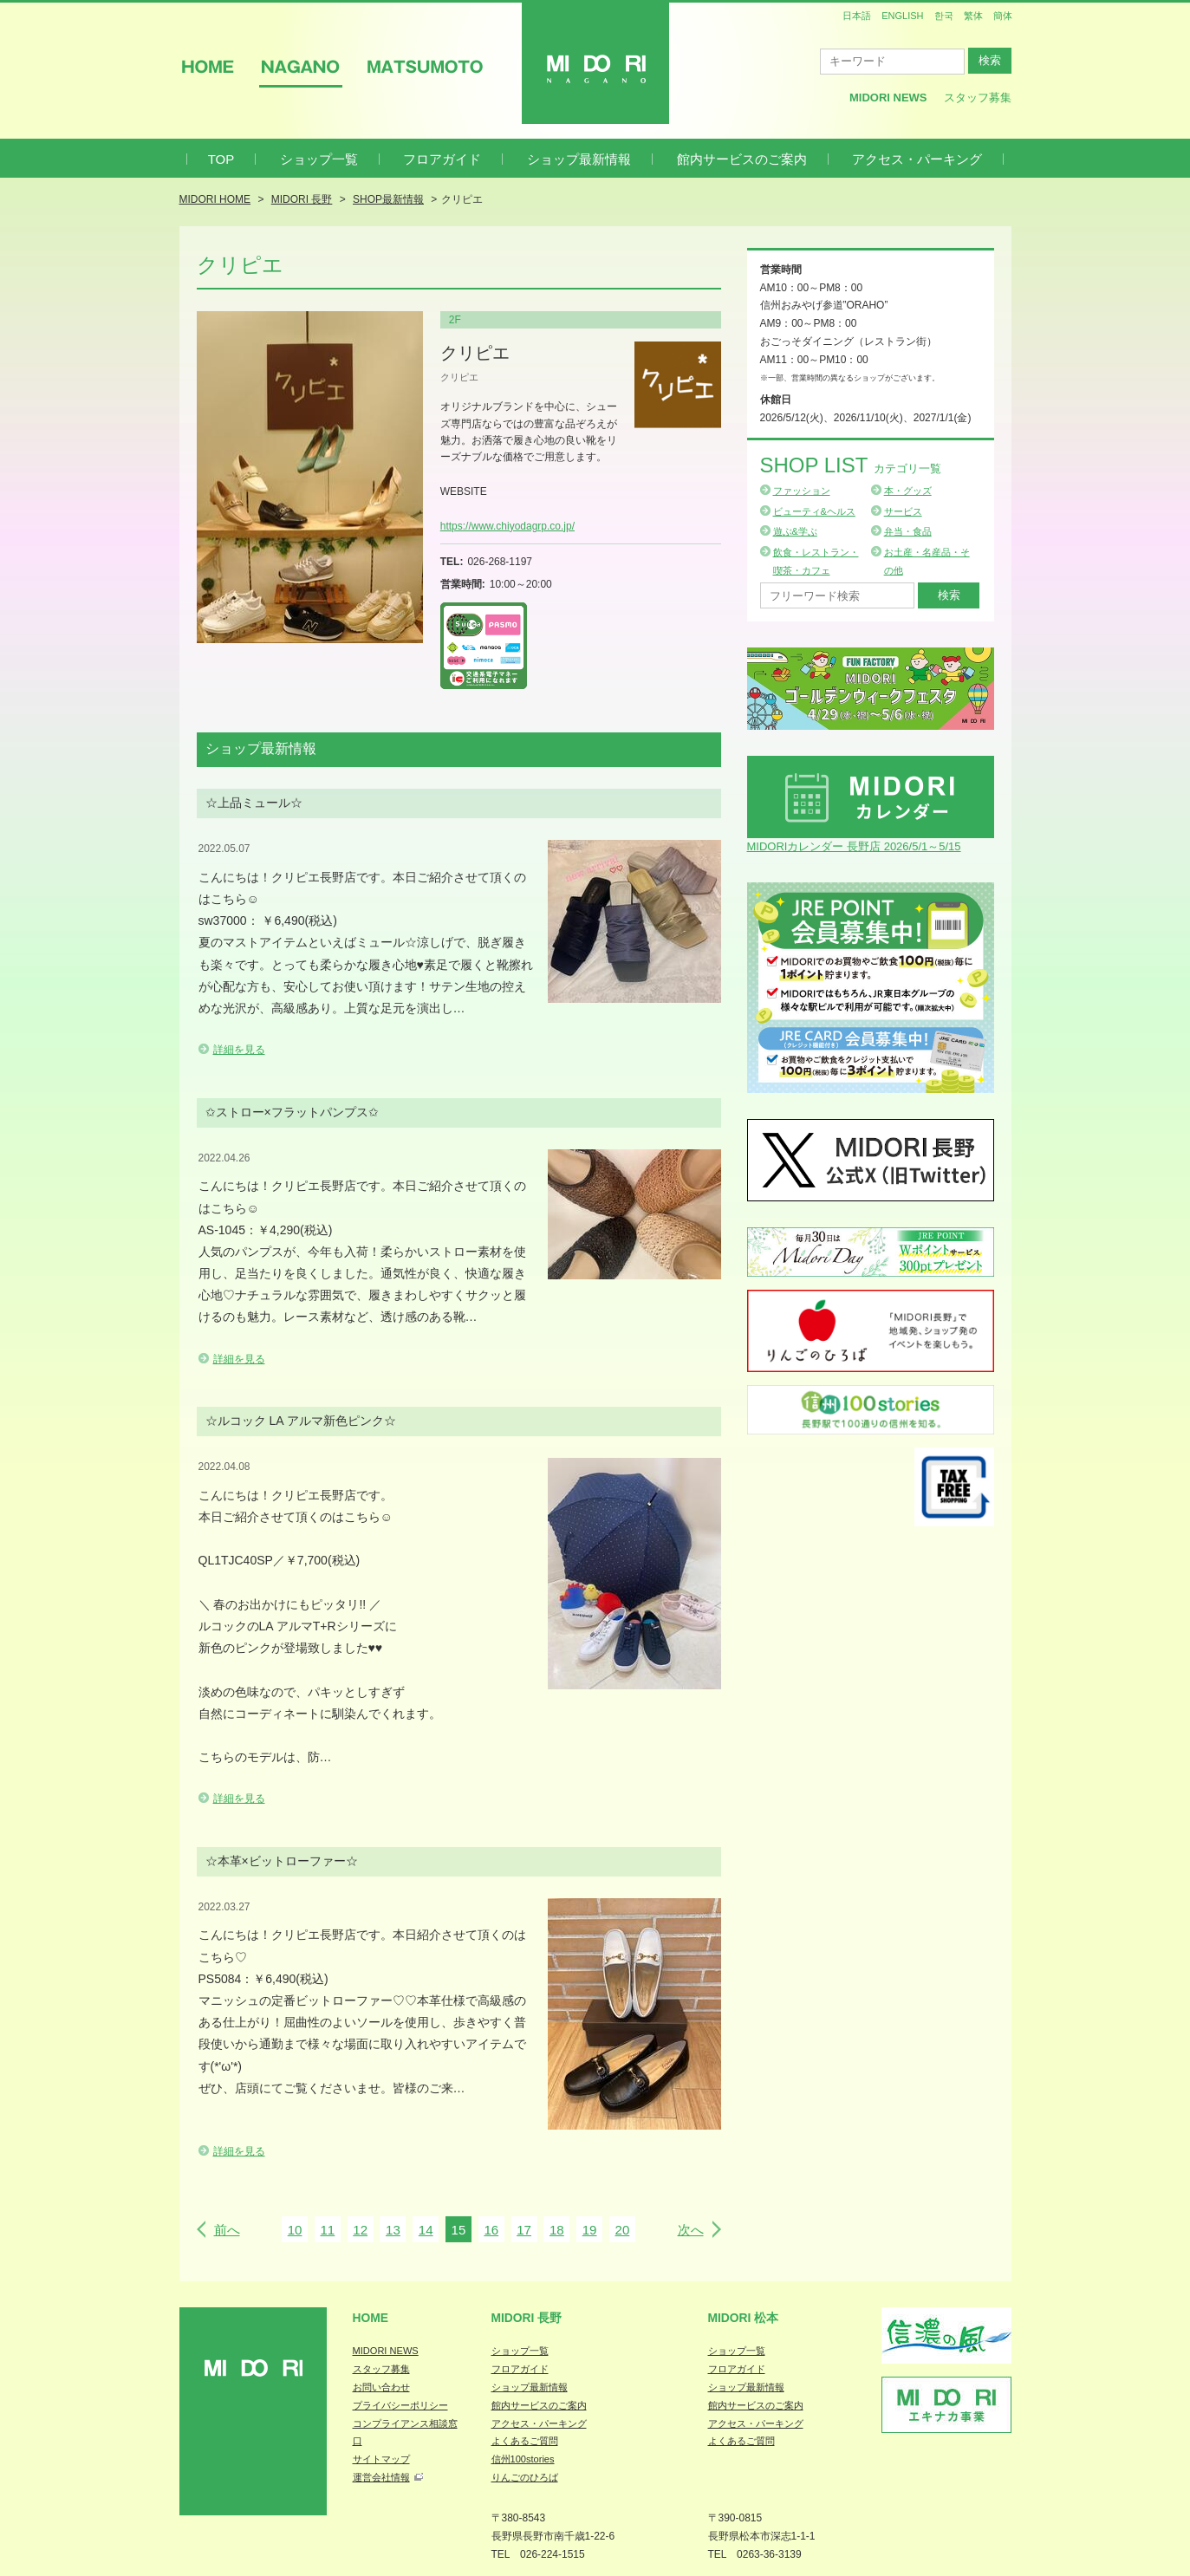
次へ (691, 2229)
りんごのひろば (524, 2477)
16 (491, 2229)
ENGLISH (902, 15)
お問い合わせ (381, 2387)
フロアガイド (442, 159)
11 (327, 2229)
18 (556, 2229)
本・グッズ (908, 490)
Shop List (850, 465)
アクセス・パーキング (917, 159)
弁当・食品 (908, 531)
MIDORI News (888, 97)
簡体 (1002, 15)
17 (524, 2229)
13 (393, 2229)
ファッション (801, 490)
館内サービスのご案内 (742, 159)
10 (295, 2229)
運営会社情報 (381, 2477)
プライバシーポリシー (400, 2405)
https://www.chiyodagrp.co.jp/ (507, 526)
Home (371, 2318)
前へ (227, 2229)
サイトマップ (381, 2459)
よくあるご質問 (524, 2441)
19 (589, 2229)
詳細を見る (239, 1050)
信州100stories (523, 2459)
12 (360, 2229)
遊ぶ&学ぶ (795, 531)
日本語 (856, 15)
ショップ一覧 (319, 159)
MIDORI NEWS (386, 2350)
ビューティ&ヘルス (814, 511)
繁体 (973, 15)
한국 (943, 15)
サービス (903, 511)
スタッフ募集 (977, 97)
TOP (221, 159)
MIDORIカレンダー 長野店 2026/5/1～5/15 (854, 846)
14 (426, 2229)
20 (622, 2229)
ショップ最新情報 (579, 159)
